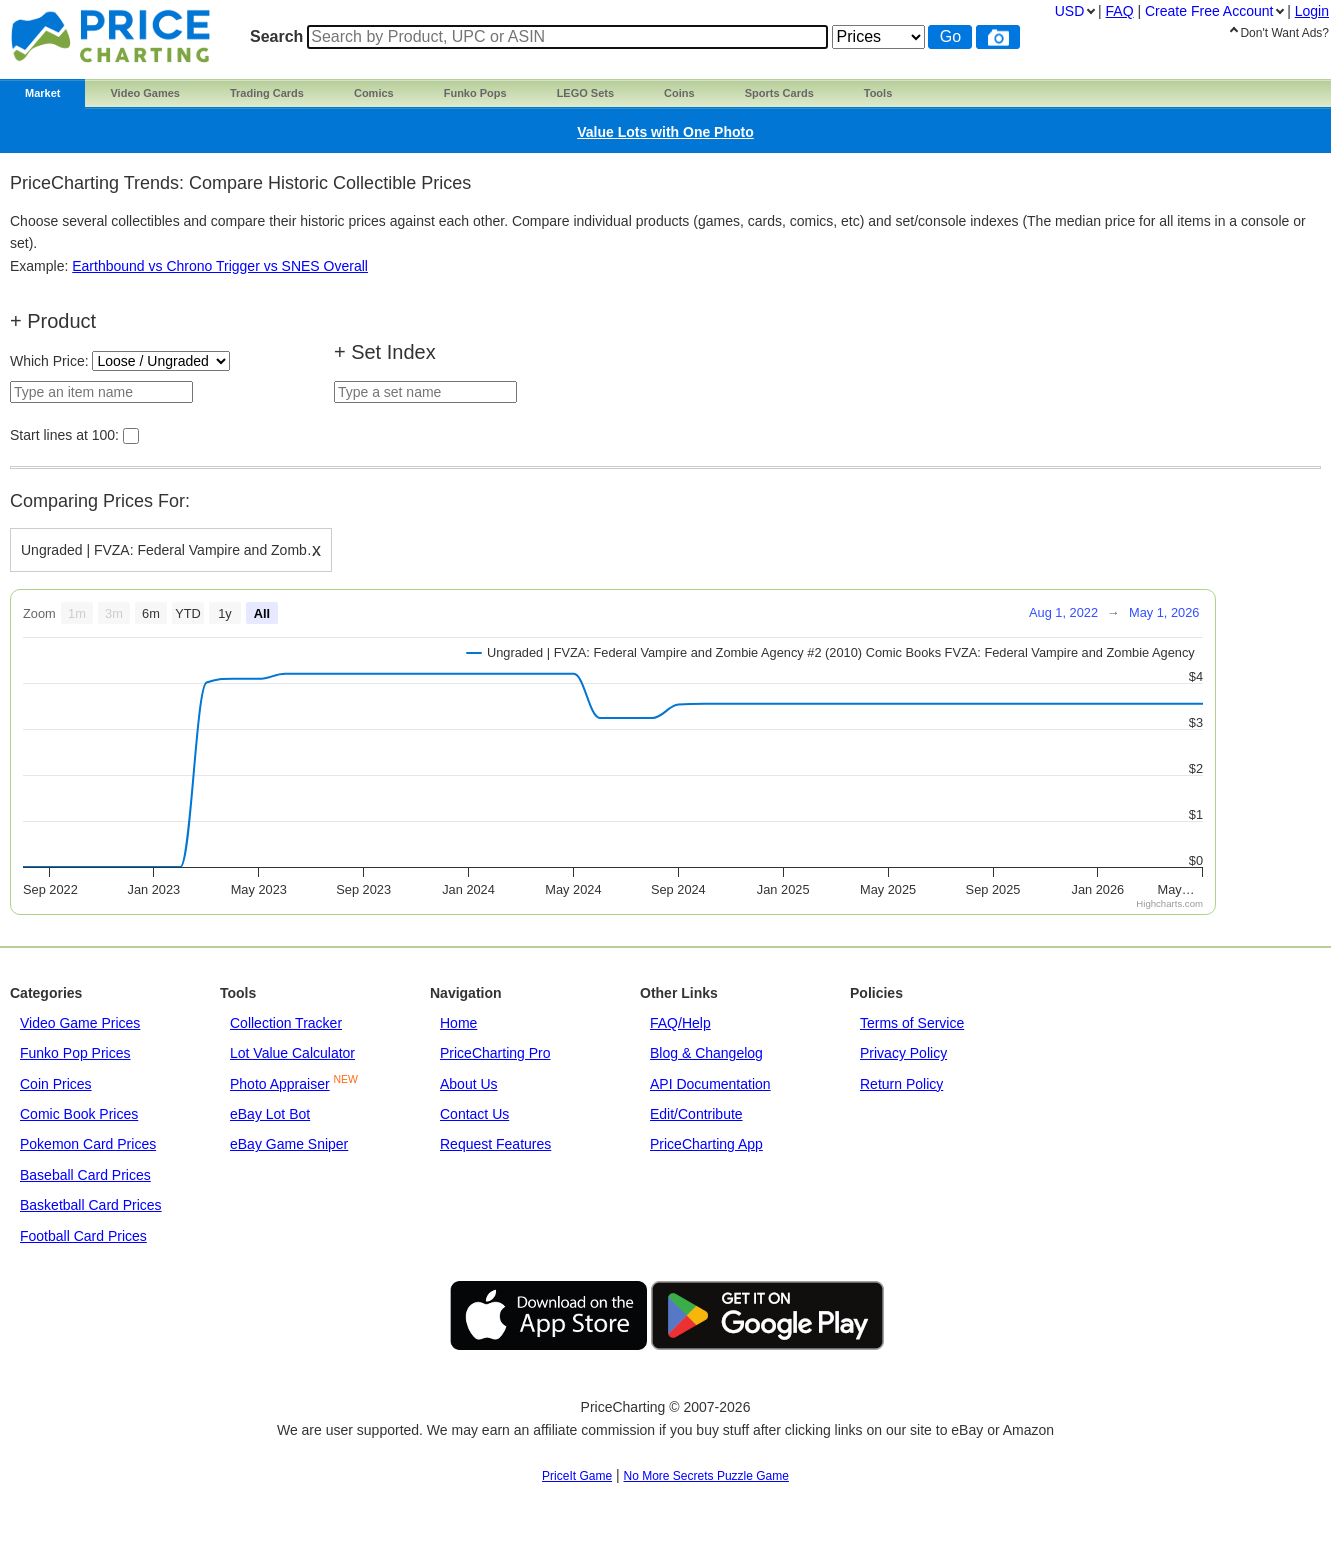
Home (458, 1023)
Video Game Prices (80, 1023)
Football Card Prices (83, 1236)
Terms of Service (912, 1023)
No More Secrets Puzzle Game (706, 1476)
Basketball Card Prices (91, 1205)
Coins (679, 93)
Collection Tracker (286, 1023)
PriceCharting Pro (495, 1053)
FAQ (1120, 11)
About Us (469, 1084)
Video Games (145, 93)
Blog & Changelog (706, 1053)
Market (42, 93)
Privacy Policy (903, 1053)
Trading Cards (267, 93)
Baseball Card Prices (85, 1175)
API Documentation (710, 1084)
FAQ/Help (680, 1023)
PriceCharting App (706, 1144)
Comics (374, 93)
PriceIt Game (577, 1476)
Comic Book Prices (79, 1114)
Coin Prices (56, 1084)
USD (1070, 11)
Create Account (1209, 11)
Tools (878, 93)
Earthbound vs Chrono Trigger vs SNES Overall (220, 266)
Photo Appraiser (280, 1084)
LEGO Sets (585, 93)
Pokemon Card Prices (88, 1144)
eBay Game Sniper (289, 1144)
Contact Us (474, 1114)
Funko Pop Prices (75, 1053)
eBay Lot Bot (270, 1114)
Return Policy (901, 1084)
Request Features (495, 1144)
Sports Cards (779, 93)
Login (1312, 11)
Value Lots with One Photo (665, 132)
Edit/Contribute (696, 1114)
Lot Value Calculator (292, 1053)
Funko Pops (475, 93)
